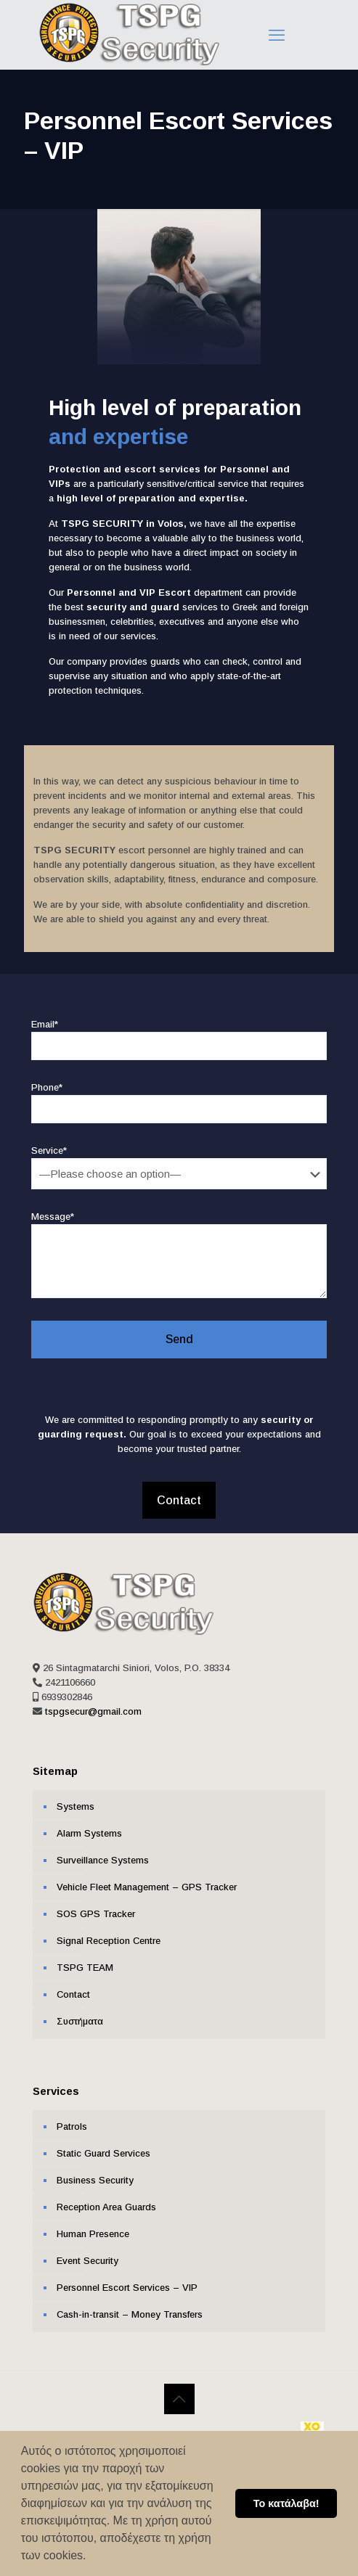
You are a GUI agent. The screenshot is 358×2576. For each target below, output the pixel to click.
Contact (73, 1985)
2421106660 (70, 1673)
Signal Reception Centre (108, 1932)
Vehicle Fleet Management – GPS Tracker (147, 1878)
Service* (179, 1159)
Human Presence (93, 2225)
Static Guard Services (103, 2144)
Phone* (179, 1094)
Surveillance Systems (103, 1851)
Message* (179, 1246)
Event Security (87, 2252)
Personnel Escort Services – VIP (127, 2278)
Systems (75, 1797)
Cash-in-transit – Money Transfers (130, 2305)
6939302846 (66, 1688)
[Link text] (129, 62)
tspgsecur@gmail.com (93, 1702)
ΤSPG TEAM (85, 1958)
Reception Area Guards (106, 2198)
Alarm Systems (89, 1824)
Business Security (95, 2171)
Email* (179, 1031)
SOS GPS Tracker (96, 1905)
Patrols (72, 2117)
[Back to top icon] (179, 2390)
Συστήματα (80, 2012)
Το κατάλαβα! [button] (286, 2503)
